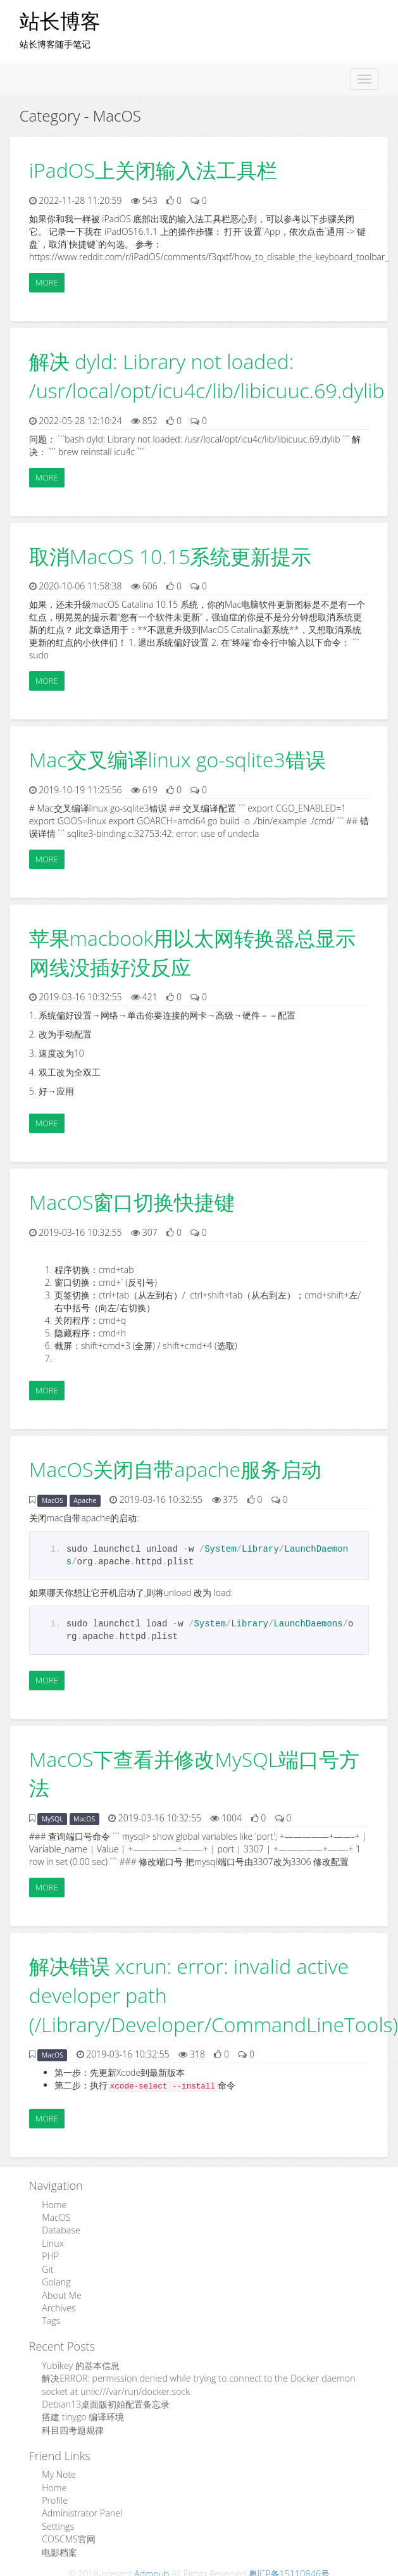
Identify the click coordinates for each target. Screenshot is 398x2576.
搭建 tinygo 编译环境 (82, 2414)
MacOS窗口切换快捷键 (132, 1202)
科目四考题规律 (73, 2426)
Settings (57, 2521)
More (46, 282)
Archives (58, 2306)
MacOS (52, 1500)
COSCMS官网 (68, 2534)
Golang (56, 2281)
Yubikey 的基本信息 (80, 2363)
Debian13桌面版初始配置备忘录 (105, 2401)
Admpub (152, 2567)
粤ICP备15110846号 (288, 2567)
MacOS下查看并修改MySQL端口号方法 (194, 1773)
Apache (84, 1500)
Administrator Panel (81, 2509)
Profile (54, 2496)
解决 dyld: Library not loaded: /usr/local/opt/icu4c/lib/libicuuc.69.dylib (207, 376)
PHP (50, 2255)
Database (60, 2230)
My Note (58, 2471)
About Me (61, 2293)
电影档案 (59, 2547)
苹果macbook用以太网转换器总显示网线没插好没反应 (192, 952)
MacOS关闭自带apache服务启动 (175, 1469)
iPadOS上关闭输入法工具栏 (153, 170)
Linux (52, 2243)
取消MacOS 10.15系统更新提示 (170, 556)
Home (54, 2205)
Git (47, 2268)
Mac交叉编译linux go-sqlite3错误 (177, 759)
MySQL (52, 1818)
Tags (51, 2319)
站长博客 (60, 20)
